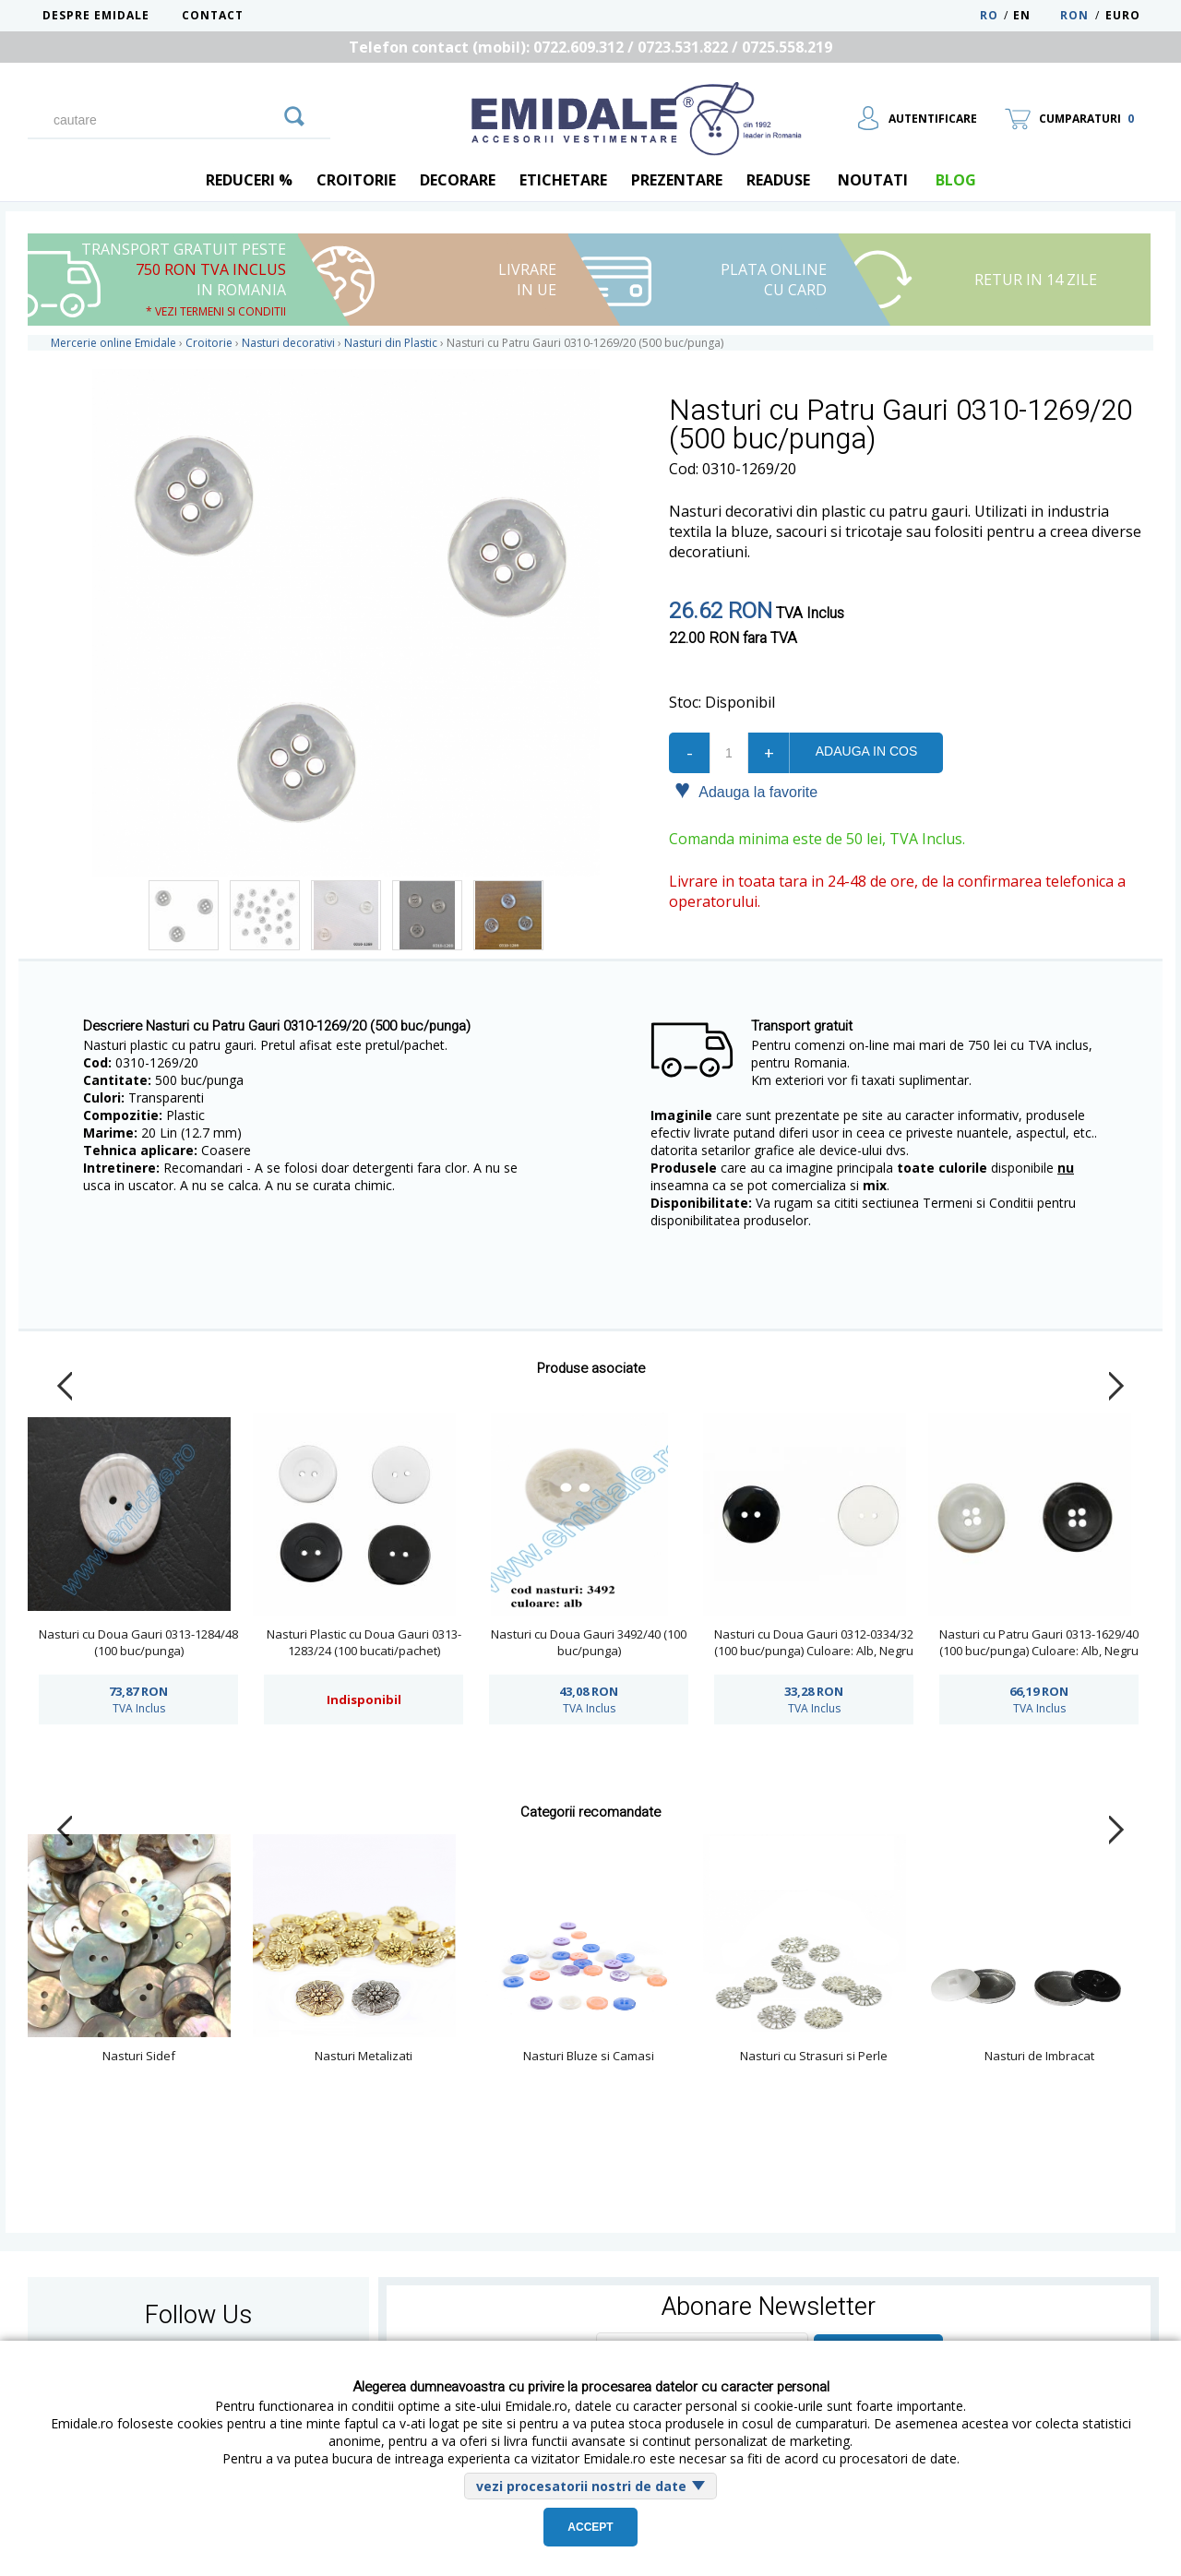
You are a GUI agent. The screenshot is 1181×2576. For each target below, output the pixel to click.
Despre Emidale (95, 15)
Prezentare (676, 180)
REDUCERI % (249, 180)
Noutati (873, 180)
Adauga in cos (866, 751)
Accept (590, 2527)
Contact (213, 15)
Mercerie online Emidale (113, 343)
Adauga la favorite (745, 791)
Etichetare (563, 180)
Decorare (457, 180)
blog (956, 180)
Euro (1122, 15)
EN (1034, 15)
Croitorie (356, 180)
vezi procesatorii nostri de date (581, 2486)
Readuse (778, 180)
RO (989, 15)
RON (1074, 15)
